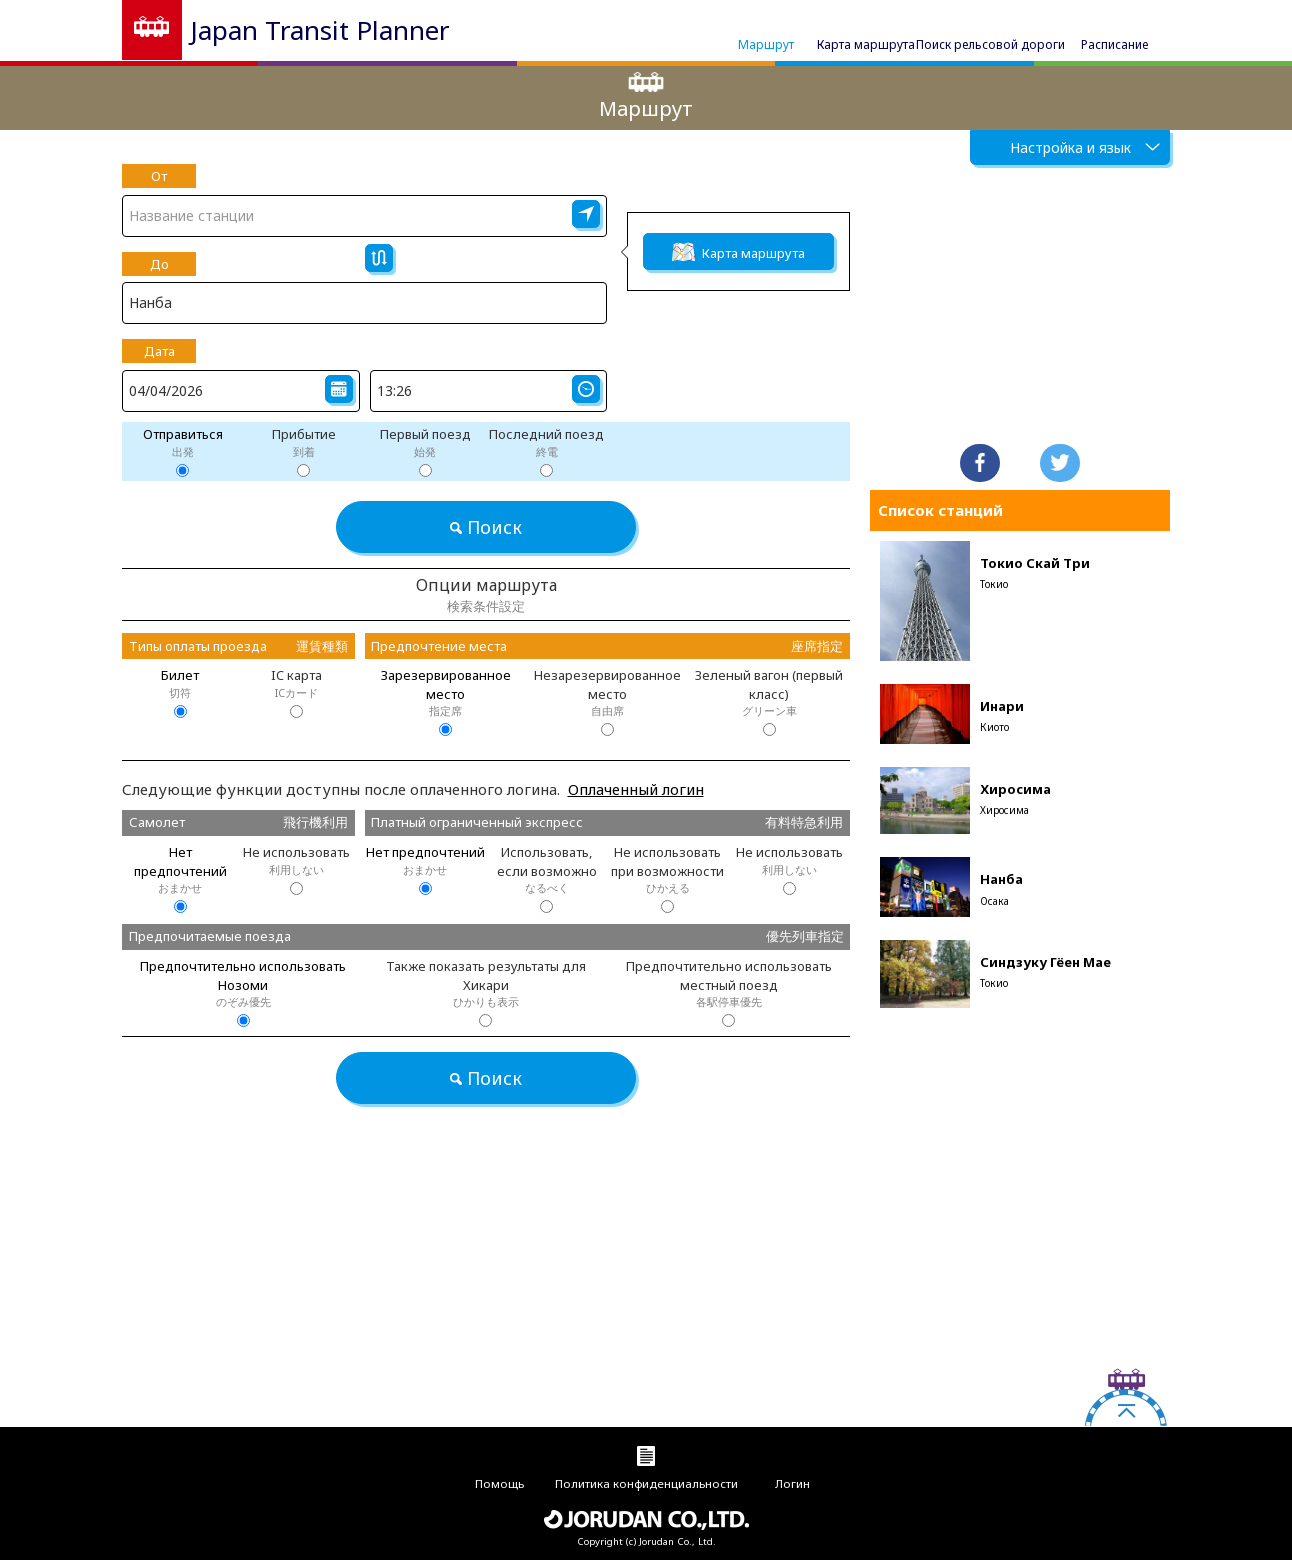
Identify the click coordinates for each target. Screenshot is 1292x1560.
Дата (159, 351)
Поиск (486, 527)
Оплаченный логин (636, 789)
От (159, 176)
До (159, 264)
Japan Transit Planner (320, 30)
